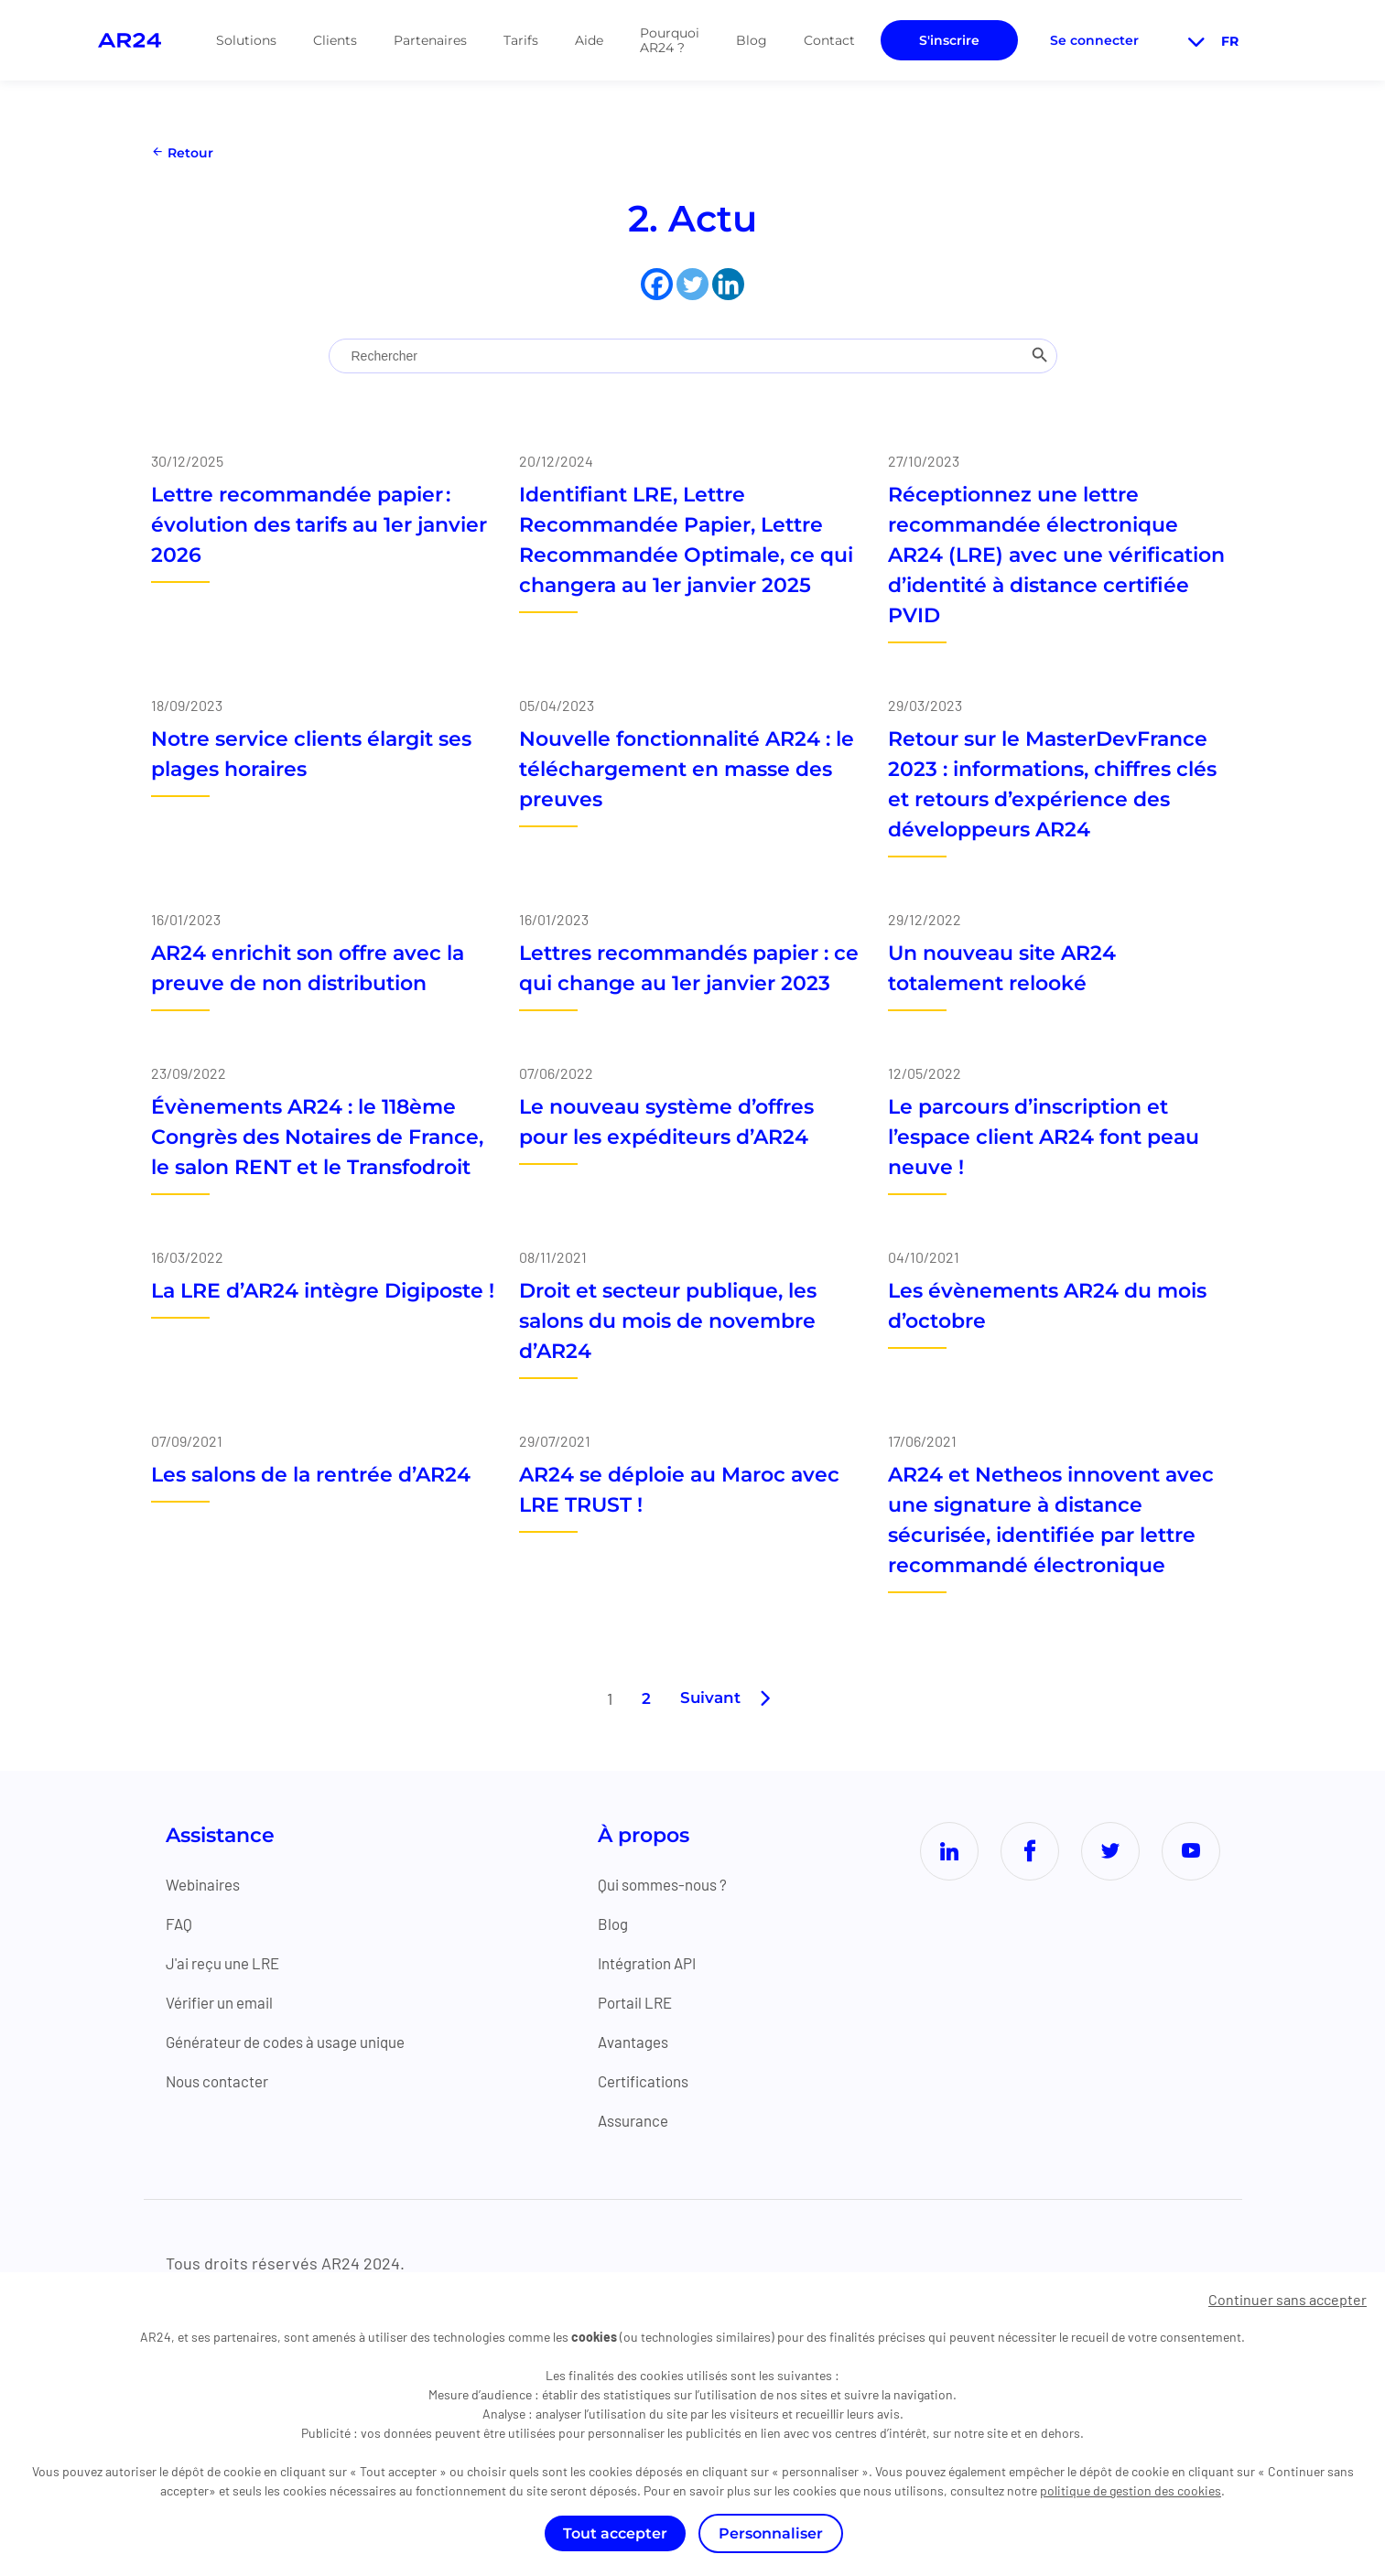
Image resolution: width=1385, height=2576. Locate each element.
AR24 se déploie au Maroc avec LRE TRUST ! (679, 1489)
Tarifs (520, 40)
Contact (829, 40)
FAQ (179, 1923)
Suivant (709, 1698)
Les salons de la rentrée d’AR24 (311, 1474)
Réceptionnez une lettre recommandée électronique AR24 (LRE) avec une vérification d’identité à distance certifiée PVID (1056, 555)
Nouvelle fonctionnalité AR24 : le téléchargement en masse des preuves (686, 769)
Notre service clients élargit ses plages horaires (311, 754)
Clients (335, 40)
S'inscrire (949, 40)
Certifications (655, 2081)
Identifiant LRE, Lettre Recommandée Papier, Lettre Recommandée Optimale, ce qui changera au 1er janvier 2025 (686, 540)
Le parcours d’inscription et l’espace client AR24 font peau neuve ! (1043, 1137)
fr (1211, 41)
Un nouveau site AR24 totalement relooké (1002, 968)
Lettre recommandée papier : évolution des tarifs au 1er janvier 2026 (319, 524)
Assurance (643, 2120)
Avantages (643, 2042)
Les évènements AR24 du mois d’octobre (1047, 1305)
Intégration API (660, 1963)
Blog (751, 40)
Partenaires (430, 40)
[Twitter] (692, 284)
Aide (589, 40)
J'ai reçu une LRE (228, 1963)
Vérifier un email (226, 2002)
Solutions (246, 40)
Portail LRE (646, 2002)
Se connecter (1094, 40)
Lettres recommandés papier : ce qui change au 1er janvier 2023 (689, 968)
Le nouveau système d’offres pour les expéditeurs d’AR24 (666, 1121)
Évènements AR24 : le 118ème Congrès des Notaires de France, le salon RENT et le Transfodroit (317, 1137)
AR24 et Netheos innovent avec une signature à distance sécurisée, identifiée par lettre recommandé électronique (1051, 1520)
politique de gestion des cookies (1130, 2490)
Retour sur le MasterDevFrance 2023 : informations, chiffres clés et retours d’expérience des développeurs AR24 (1052, 784)
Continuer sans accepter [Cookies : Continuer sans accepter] (1287, 2299)
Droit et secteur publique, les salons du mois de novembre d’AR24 (668, 1320)
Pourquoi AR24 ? (669, 40)
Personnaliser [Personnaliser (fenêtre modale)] (771, 2533)
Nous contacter (222, 2081)
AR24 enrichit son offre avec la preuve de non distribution (307, 968)
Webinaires (207, 1884)
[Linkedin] (728, 284)
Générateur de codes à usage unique (299, 2042)
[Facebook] (657, 284)
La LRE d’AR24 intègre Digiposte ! (322, 1290)
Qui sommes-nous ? (676, 1884)
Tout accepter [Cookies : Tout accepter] (615, 2533)
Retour (182, 153)
